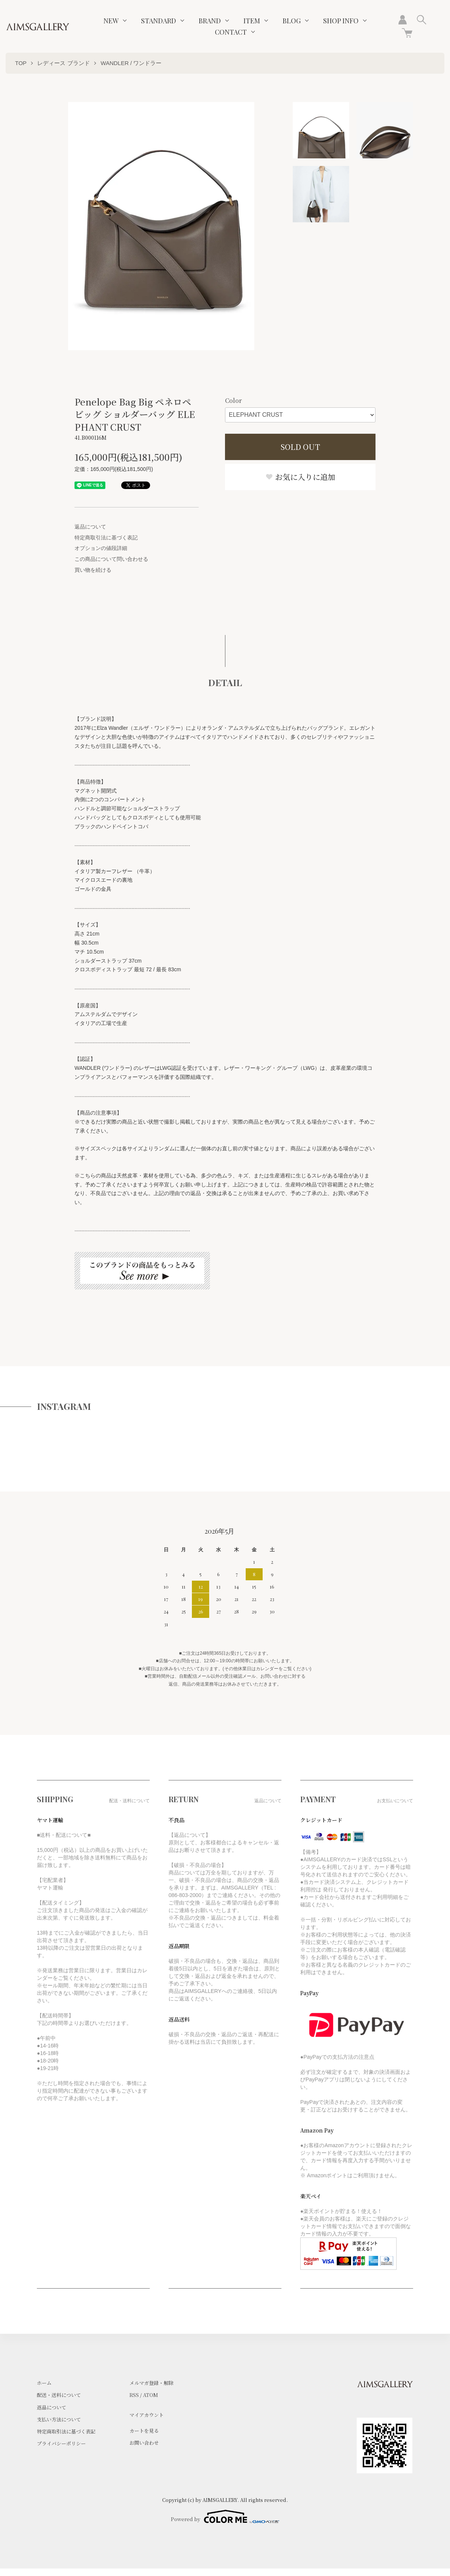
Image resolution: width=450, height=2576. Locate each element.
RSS (134, 2394)
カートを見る (144, 2430)
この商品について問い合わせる (111, 559)
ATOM (150, 2394)
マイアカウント (146, 2414)
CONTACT (231, 31)
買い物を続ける (92, 570)
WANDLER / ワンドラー (131, 63)
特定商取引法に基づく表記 (106, 538)
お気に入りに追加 (300, 476)
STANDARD (158, 20)
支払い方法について (59, 2419)
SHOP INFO (341, 20)
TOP (21, 63)
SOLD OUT (300, 446)
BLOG (292, 20)
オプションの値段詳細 (100, 548)
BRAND (210, 20)
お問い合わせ (144, 2442)
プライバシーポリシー (61, 2443)
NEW (111, 20)
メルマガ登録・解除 (151, 2382)
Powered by (225, 2516)
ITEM (251, 20)
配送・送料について (59, 2394)
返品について (90, 527)
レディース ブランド (63, 63)
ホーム (44, 2382)
